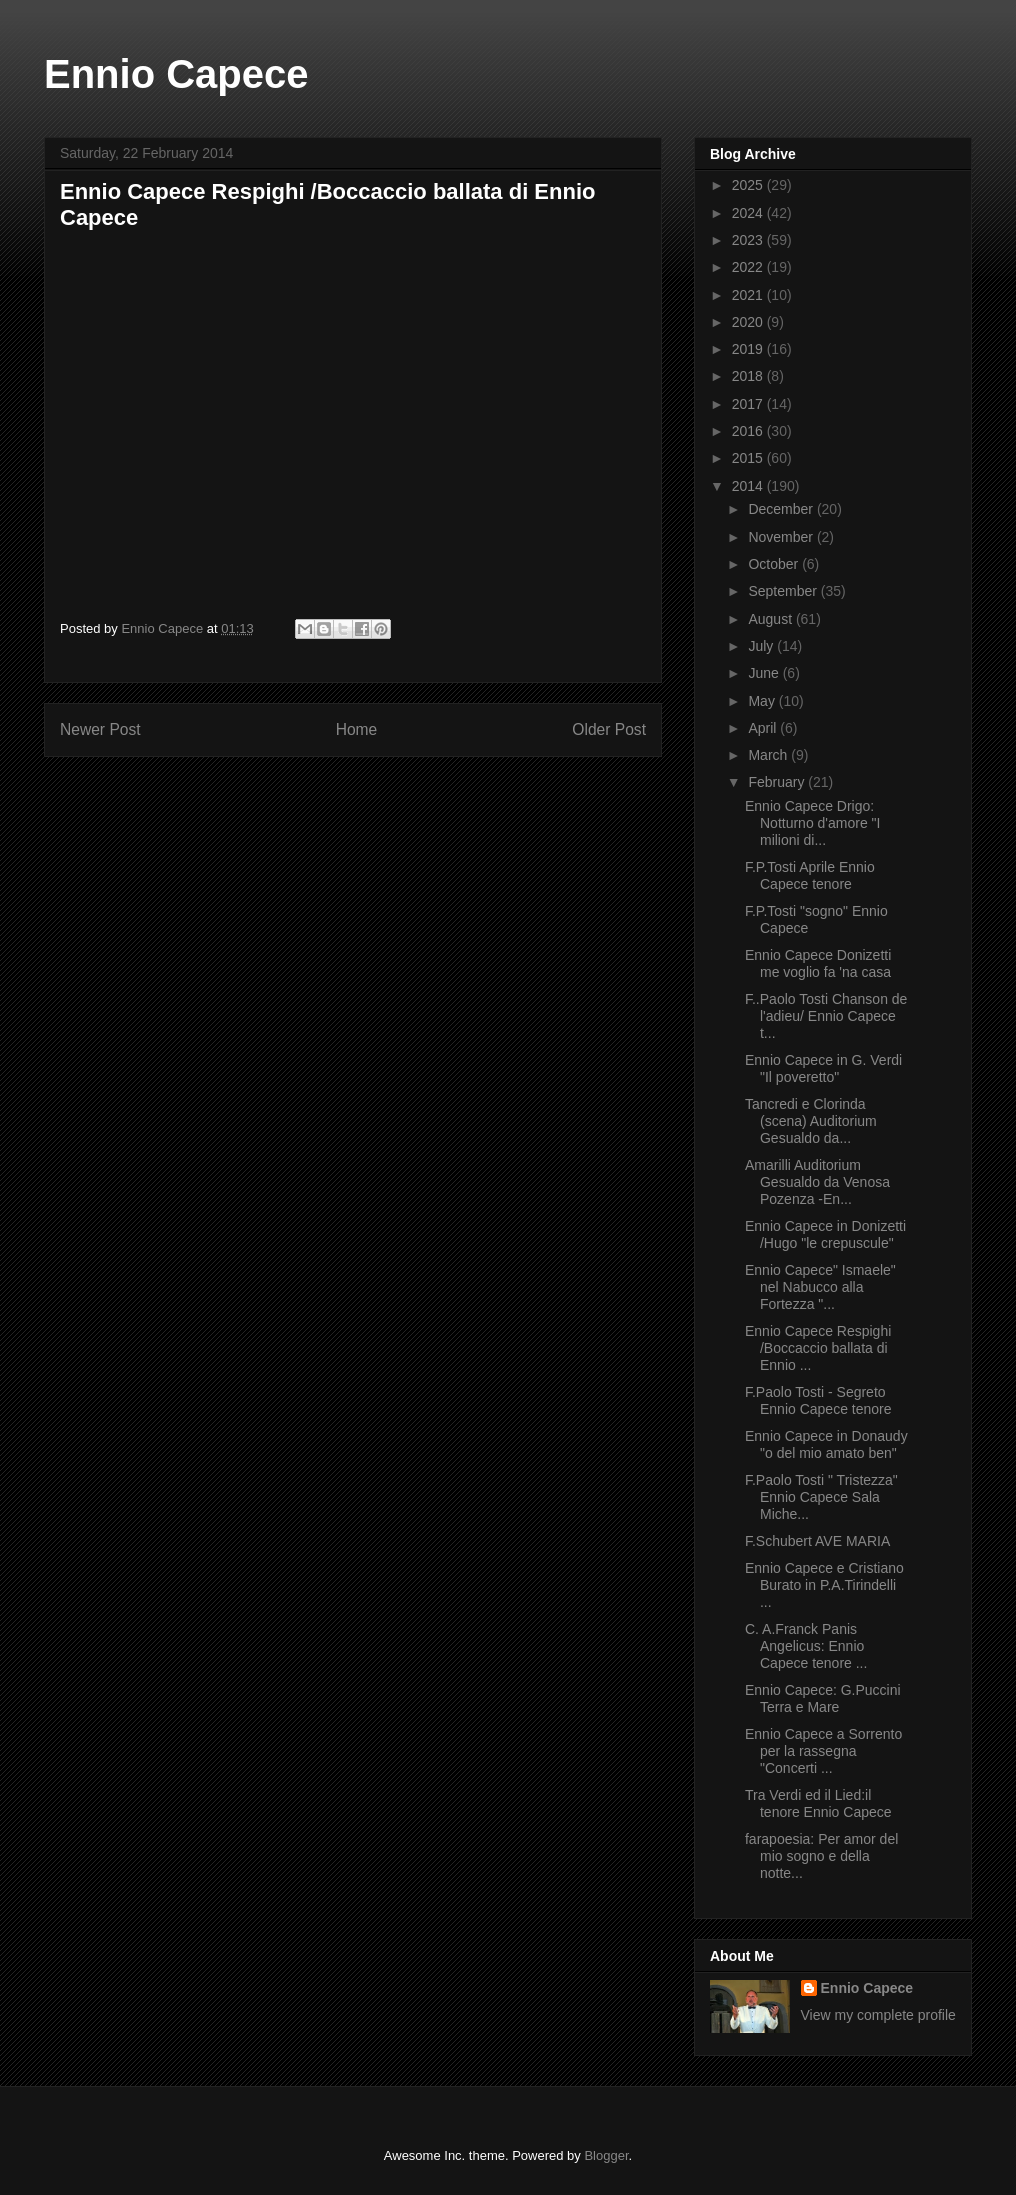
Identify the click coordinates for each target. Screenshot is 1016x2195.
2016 (749, 431)
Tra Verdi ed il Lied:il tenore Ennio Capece (818, 1803)
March (769, 755)
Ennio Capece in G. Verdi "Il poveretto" (823, 1068)
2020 (749, 322)
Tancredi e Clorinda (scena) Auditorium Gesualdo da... (811, 1121)
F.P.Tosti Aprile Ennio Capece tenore (810, 875)
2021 (749, 295)
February (778, 782)
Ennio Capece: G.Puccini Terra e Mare (823, 1698)
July (762, 646)
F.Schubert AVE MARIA (817, 1541)
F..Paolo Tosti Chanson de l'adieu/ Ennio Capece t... (826, 1016)
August (771, 619)
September (784, 591)
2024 (749, 213)
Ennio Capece (176, 74)
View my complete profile (878, 2015)
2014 (749, 486)
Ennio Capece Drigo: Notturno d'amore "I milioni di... (812, 823)
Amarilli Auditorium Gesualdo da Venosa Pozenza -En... (817, 1182)
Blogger (606, 2155)
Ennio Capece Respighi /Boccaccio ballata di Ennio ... (818, 1348)
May (763, 701)
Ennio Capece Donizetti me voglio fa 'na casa (818, 963)
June (765, 673)
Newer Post (100, 729)
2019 (749, 349)
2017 (749, 404)
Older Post (609, 729)
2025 (749, 185)
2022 (749, 267)
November (782, 537)
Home (357, 729)
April (764, 728)
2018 (749, 376)
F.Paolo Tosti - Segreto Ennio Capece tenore (818, 1400)
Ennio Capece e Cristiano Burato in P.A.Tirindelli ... (824, 1585)
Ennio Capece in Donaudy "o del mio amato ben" (826, 1444)
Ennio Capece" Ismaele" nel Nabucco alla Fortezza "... (820, 1287)
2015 (749, 458)
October (775, 564)
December (782, 509)
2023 (749, 240)
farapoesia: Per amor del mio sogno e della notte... (821, 1856)
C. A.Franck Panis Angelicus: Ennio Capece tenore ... (806, 1646)
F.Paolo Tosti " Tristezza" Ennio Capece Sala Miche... (821, 1497)
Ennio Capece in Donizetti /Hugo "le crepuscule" (825, 1234)
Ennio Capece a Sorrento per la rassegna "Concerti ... (823, 1751)
